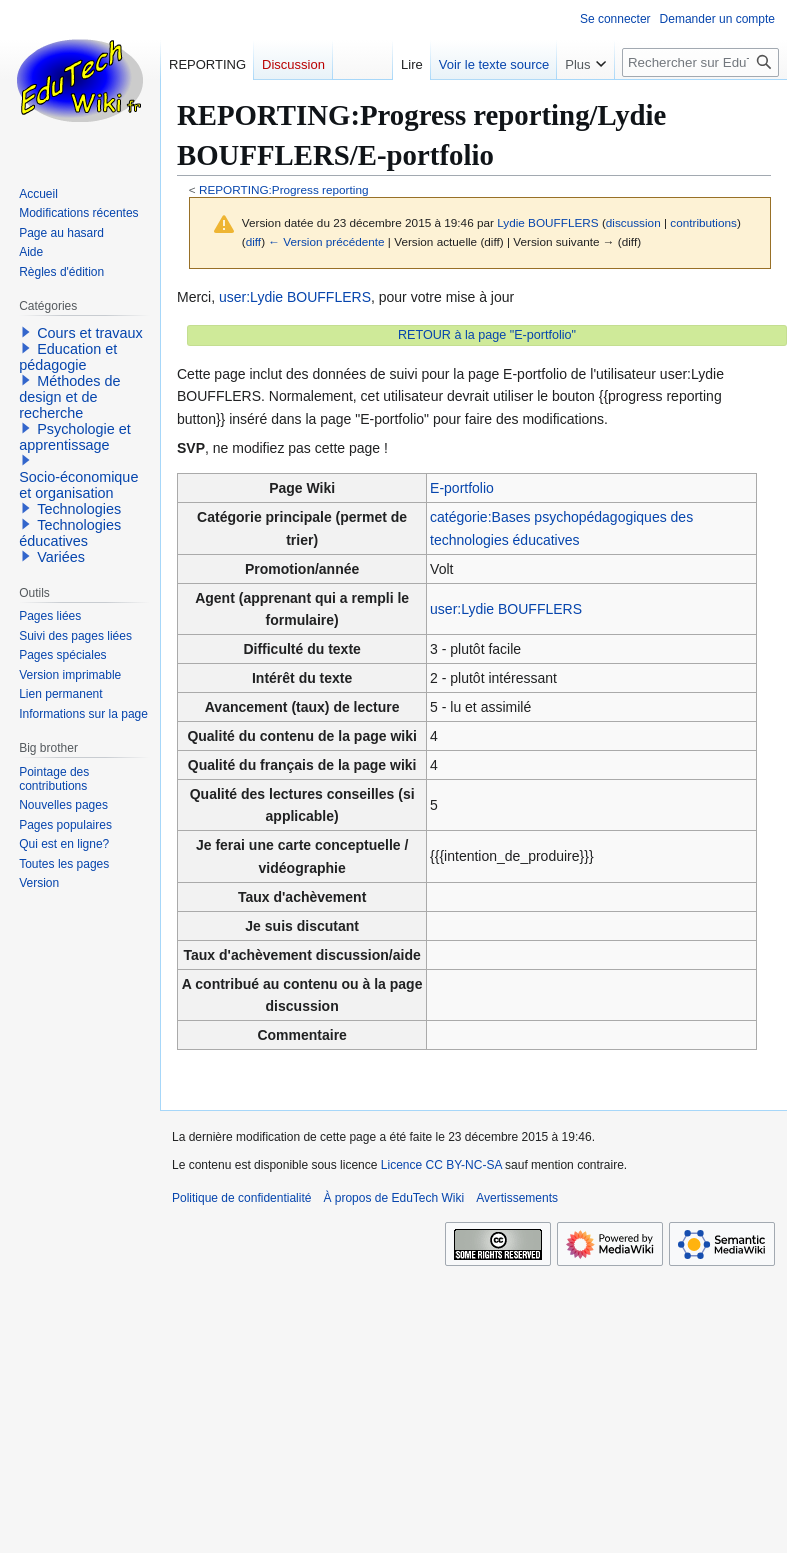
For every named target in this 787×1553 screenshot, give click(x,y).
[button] (26, 332)
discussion (633, 222)
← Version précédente (326, 241)
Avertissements (517, 1198)
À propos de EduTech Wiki (393, 1198)
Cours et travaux (90, 333)
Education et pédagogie (68, 357)
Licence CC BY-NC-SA (441, 1165)
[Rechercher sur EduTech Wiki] (700, 62)
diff (253, 241)
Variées (61, 557)
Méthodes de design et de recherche (69, 397)
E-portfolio (462, 488)
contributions (703, 222)
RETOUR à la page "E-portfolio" (487, 335)
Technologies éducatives (70, 533)
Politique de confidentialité (241, 1198)
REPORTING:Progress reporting (284, 189)
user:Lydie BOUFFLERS (295, 297)
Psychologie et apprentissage (75, 437)
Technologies (79, 509)
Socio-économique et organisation (78, 485)
